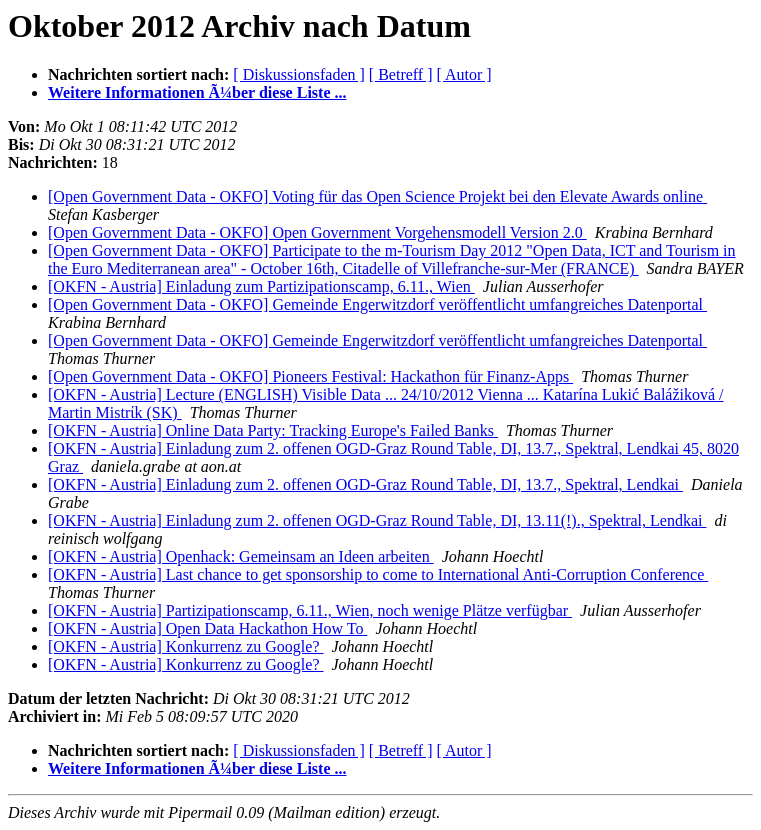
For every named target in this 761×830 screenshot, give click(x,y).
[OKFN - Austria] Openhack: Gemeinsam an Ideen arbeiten (241, 556)
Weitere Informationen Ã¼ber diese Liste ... (197, 92)
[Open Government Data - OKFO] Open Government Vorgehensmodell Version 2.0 (317, 232)
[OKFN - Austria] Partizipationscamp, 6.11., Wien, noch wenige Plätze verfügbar (310, 610)
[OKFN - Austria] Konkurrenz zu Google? (185, 646)
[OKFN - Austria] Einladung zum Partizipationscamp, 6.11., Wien (261, 286)
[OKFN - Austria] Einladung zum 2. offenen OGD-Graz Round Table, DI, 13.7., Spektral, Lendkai (365, 484)
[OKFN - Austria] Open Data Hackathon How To (207, 628)
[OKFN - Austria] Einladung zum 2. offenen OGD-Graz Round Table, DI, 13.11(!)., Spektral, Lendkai (377, 520)
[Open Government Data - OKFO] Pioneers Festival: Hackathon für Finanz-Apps (310, 376)
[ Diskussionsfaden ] (299, 74)
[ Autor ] (464, 74)
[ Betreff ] (401, 74)
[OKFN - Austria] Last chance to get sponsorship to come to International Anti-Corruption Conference (378, 574)
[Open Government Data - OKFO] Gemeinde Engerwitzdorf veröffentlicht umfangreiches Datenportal (377, 304)
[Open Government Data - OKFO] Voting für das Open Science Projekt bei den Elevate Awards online (377, 196)
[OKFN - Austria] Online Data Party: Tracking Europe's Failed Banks (273, 430)
